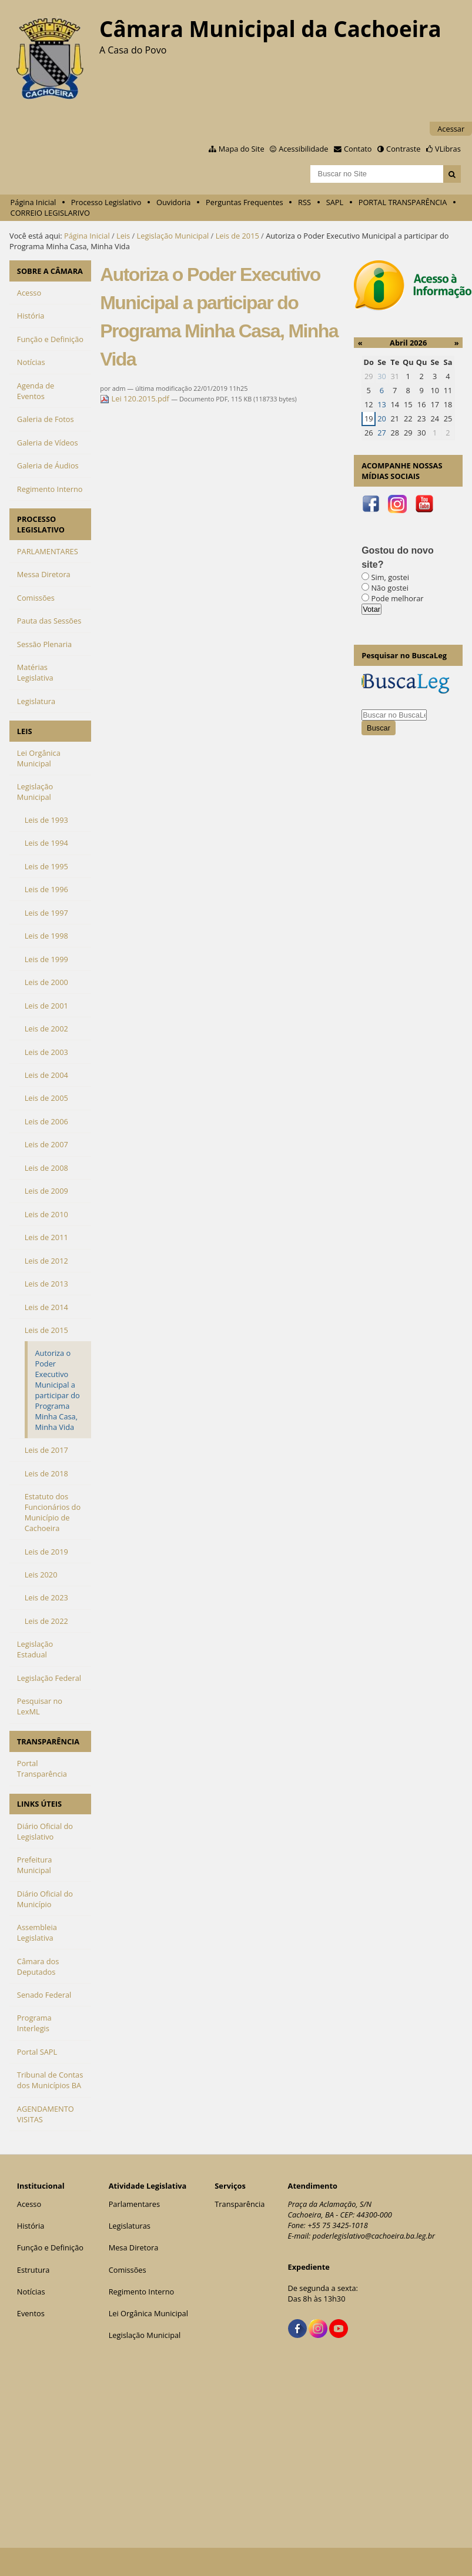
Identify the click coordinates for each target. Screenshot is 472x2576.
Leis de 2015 (237, 235)
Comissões (127, 2270)
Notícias (31, 2291)
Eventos (31, 2313)
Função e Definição (50, 2247)
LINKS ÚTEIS (39, 1803)
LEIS (24, 731)
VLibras (448, 148)
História (31, 2225)
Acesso (29, 2204)
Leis (123, 235)
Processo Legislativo (106, 202)
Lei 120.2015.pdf (135, 398)
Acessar (450, 128)
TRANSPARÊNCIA (48, 1741)
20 (381, 418)
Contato (358, 148)
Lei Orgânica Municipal (148, 2313)
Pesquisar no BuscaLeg (404, 655)
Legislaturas (129, 2225)
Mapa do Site (242, 148)
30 (381, 376)
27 (381, 432)
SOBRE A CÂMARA (50, 271)
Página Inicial (33, 202)
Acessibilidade (303, 148)
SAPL (335, 202)
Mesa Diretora (134, 2247)
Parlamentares (134, 2204)
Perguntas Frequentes (244, 202)
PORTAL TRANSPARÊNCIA (403, 202)
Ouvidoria (173, 202)
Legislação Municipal (173, 235)
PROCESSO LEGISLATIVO (41, 524)
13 (381, 404)
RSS (304, 202)
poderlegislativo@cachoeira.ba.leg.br (374, 2235)
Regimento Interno (142, 2291)
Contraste (403, 148)
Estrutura (33, 2270)
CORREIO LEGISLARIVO (50, 212)
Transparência (240, 2204)
